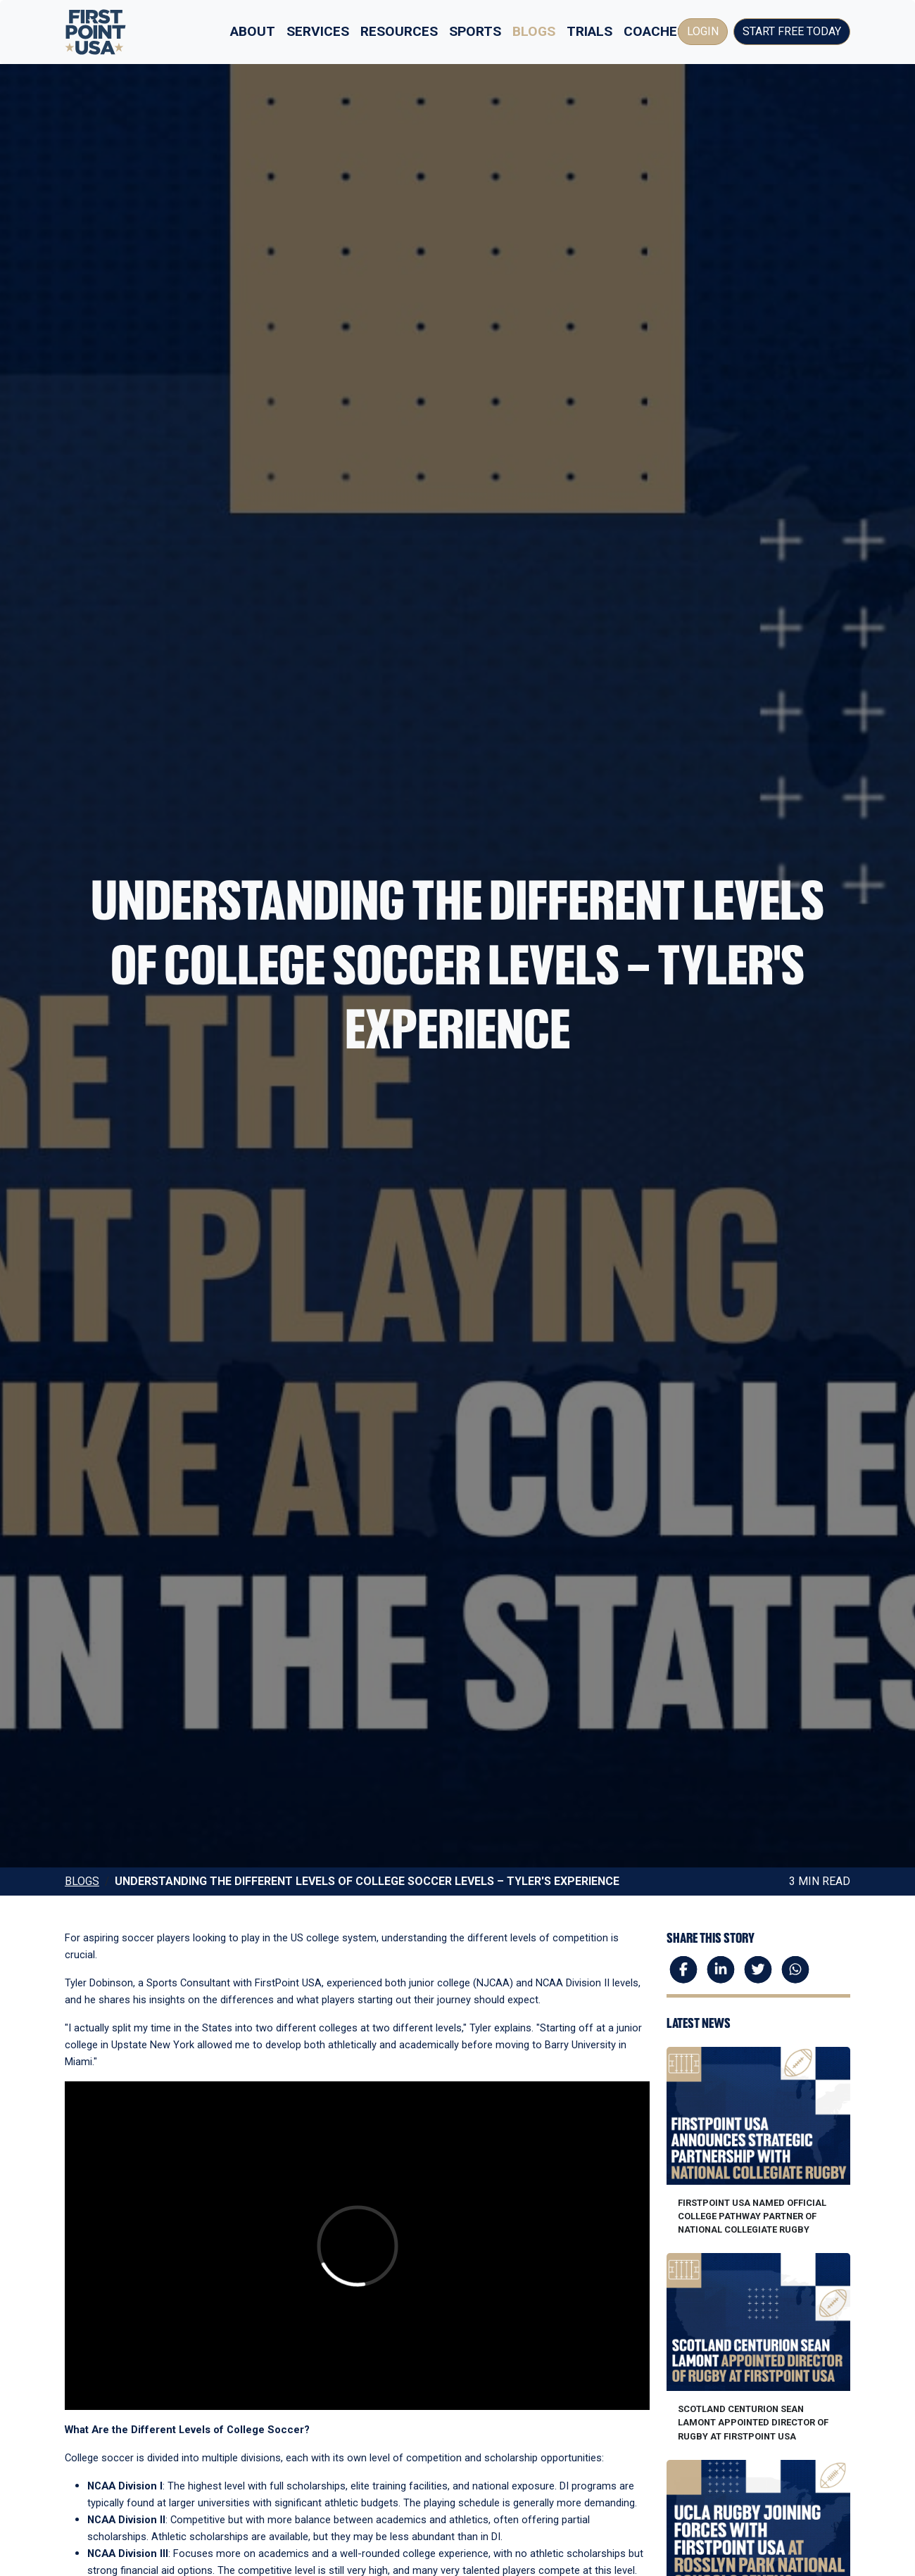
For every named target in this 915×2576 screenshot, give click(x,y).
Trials (589, 31)
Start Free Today (792, 31)
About (252, 31)
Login (703, 31)
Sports (475, 31)
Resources (399, 31)
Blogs (533, 31)
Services (317, 31)
